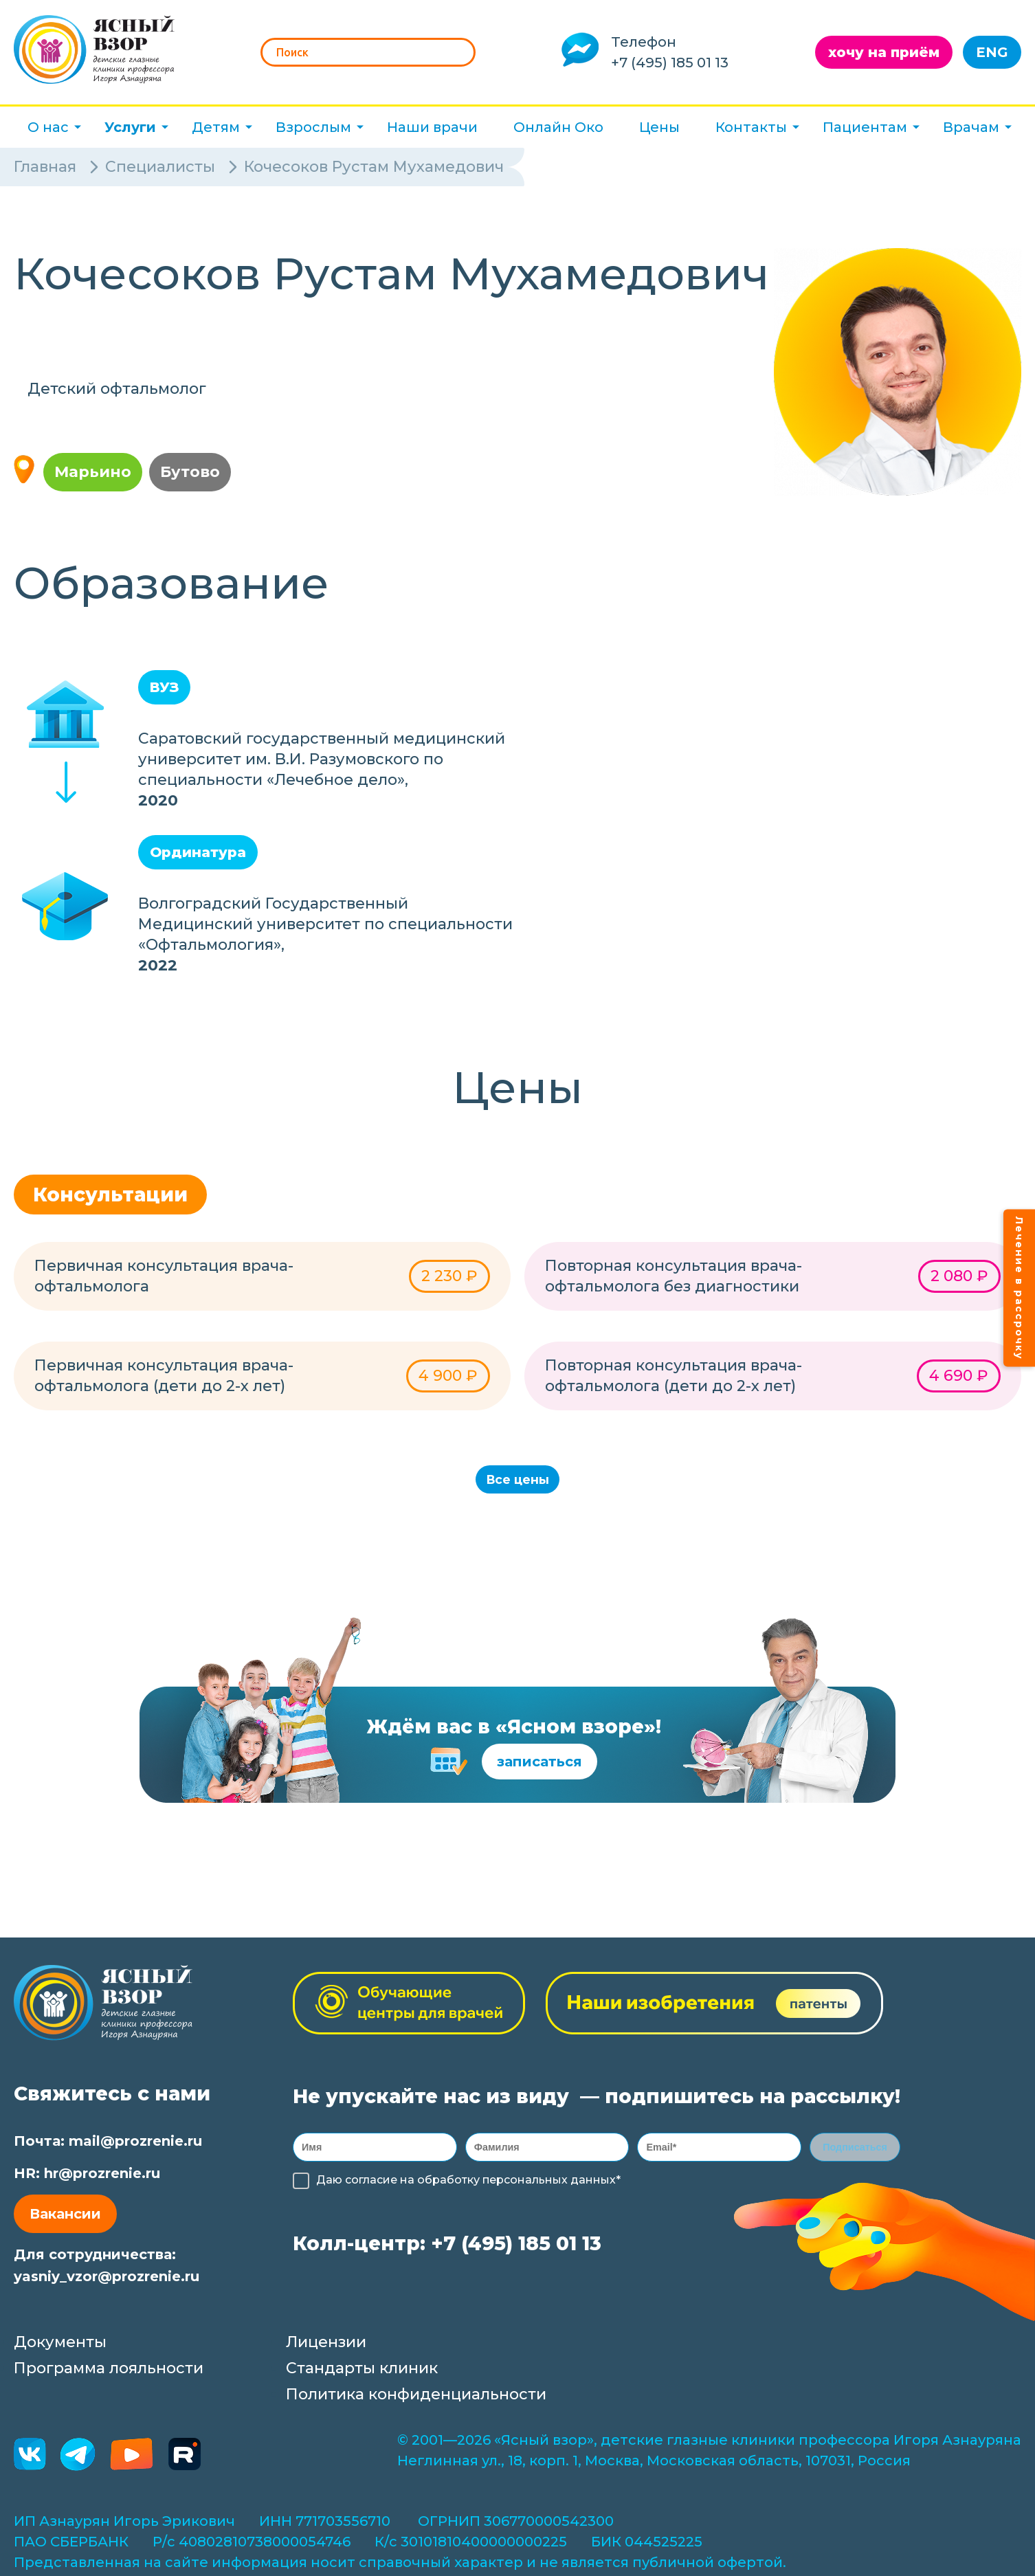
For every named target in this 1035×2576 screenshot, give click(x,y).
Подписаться (855, 2153)
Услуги (130, 127)
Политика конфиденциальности (416, 2399)
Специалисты (160, 166)
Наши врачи (432, 127)
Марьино (92, 472)
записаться (539, 1766)
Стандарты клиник (362, 2373)
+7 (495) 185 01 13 (669, 62)
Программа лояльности (108, 2373)
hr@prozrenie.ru (102, 2178)
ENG (992, 52)
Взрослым (313, 127)
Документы (60, 2347)
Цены (659, 127)
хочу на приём (883, 52)
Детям (216, 127)
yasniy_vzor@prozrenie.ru (106, 2281)
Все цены (517, 1482)
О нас (48, 127)
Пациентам (865, 127)
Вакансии (65, 2218)
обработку (448, 2188)
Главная (45, 166)
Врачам (971, 127)
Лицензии (326, 2347)
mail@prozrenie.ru (135, 2146)
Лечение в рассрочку (1019, 1288)
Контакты (751, 127)
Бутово (190, 472)
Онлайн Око (558, 127)
